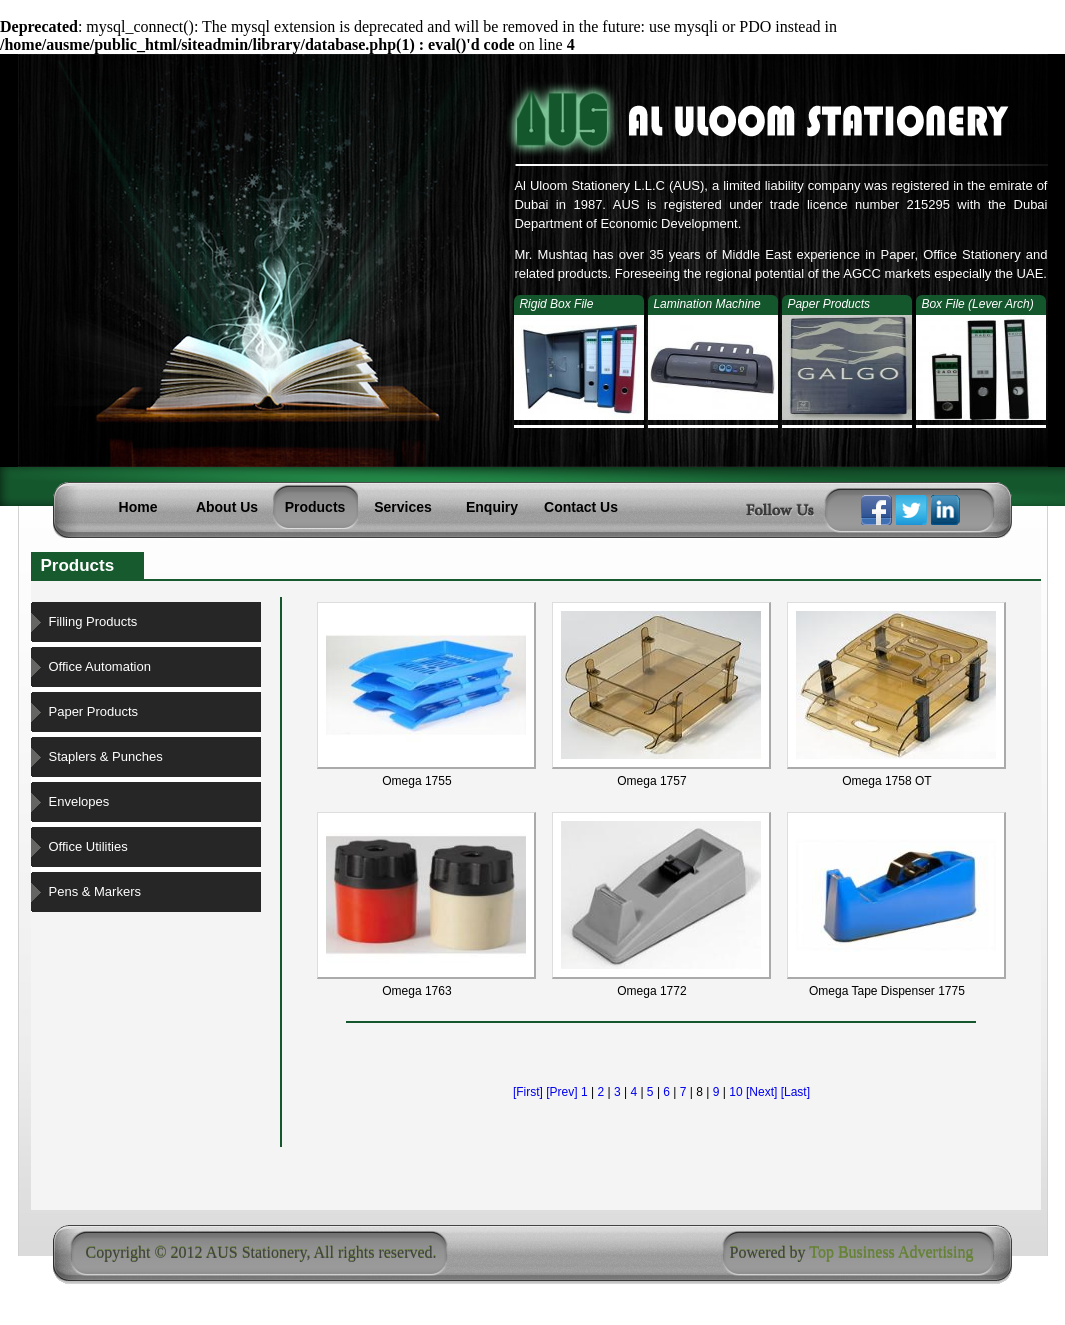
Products (315, 507)
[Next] (761, 1092)
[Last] (795, 1092)
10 (735, 1092)
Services (403, 507)
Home (138, 507)
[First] (528, 1092)
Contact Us (581, 507)
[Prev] (561, 1092)
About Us (227, 507)
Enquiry (492, 507)
